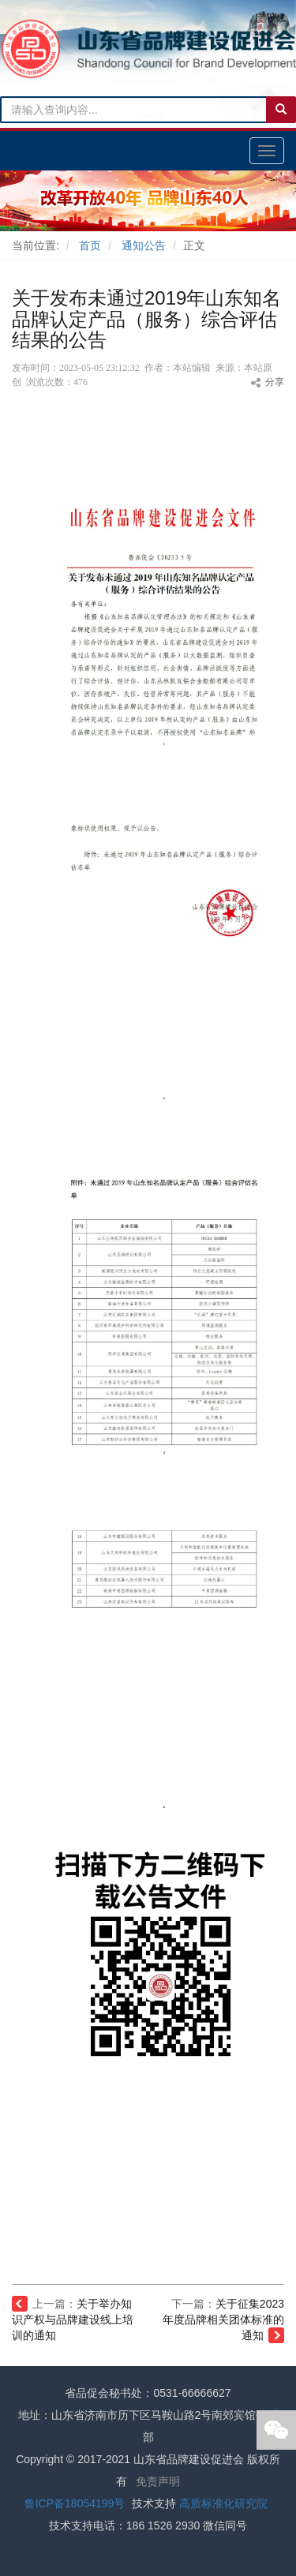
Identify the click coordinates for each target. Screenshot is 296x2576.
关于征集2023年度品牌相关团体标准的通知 (223, 2319)
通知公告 (144, 245)
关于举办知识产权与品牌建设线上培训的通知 (72, 2319)
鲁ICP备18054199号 (75, 2503)
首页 (90, 245)
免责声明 (158, 2481)
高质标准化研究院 (223, 2503)
